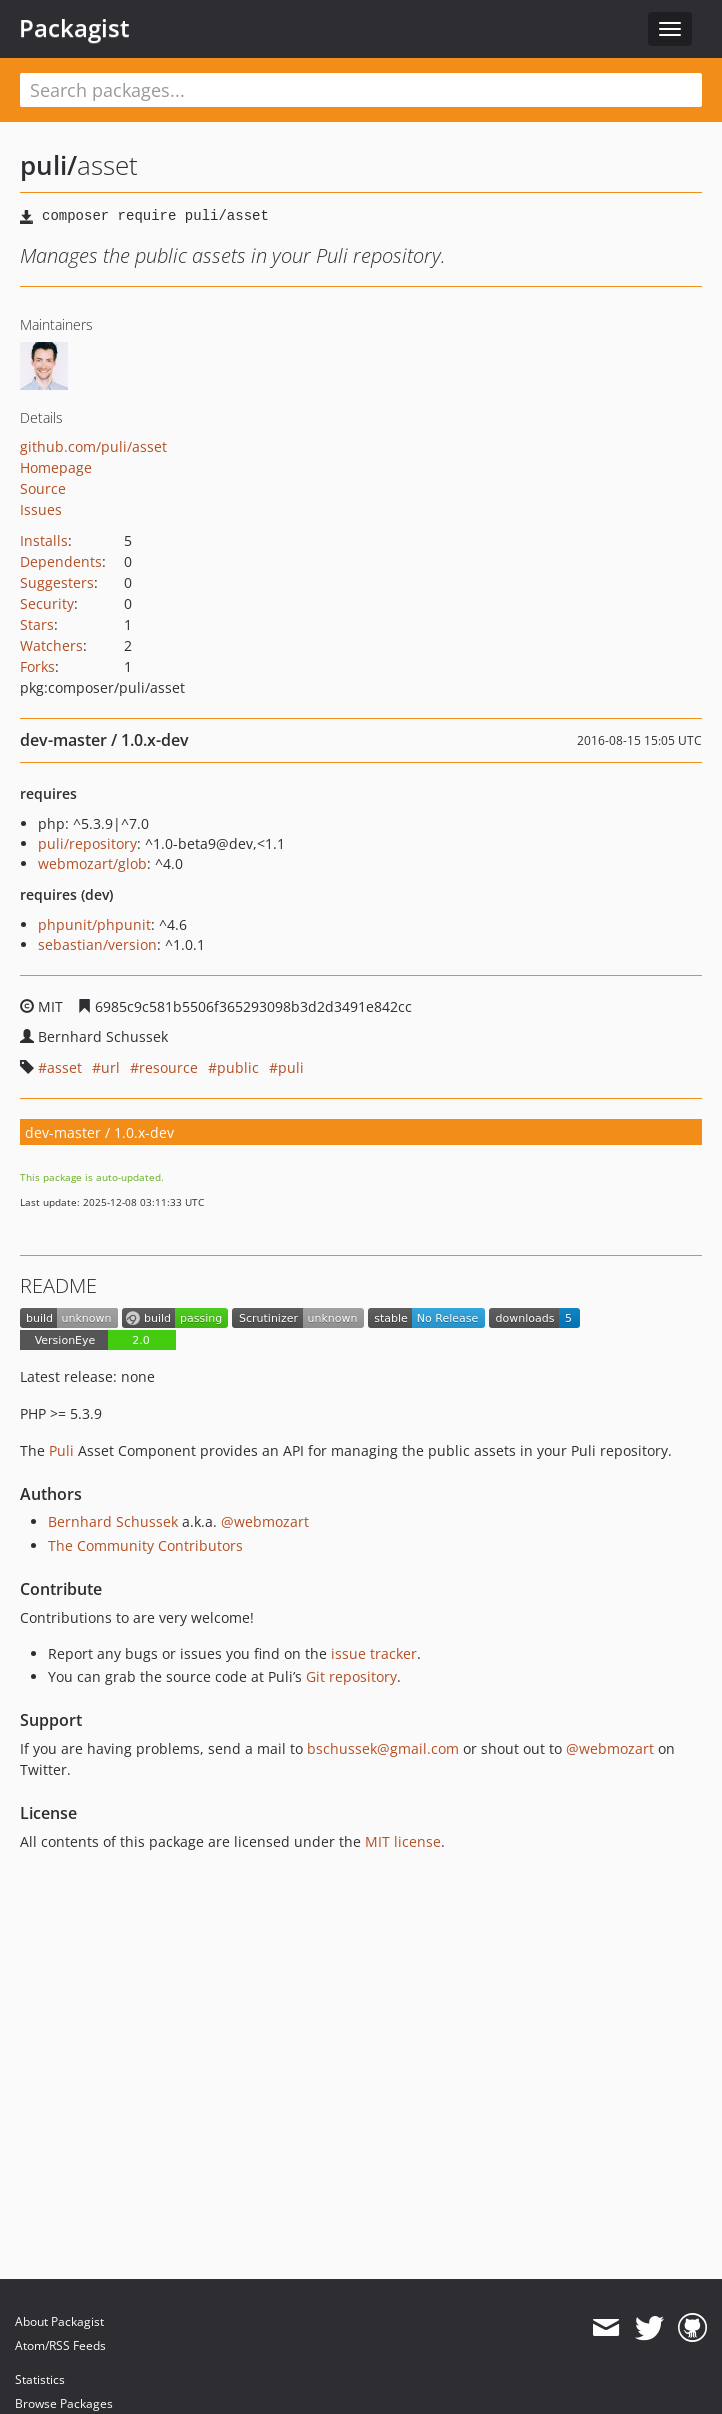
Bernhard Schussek (113, 1521)
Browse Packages (64, 2403)
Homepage (56, 467)
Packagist (74, 28)
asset (64, 1067)
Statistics (40, 2379)
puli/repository (87, 843)
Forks (37, 666)
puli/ (48, 165)
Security (47, 603)
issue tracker (374, 1653)
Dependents (61, 561)
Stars (37, 624)
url (110, 1067)
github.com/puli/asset (93, 446)
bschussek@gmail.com (383, 1748)
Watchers (51, 645)
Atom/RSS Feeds (60, 2345)
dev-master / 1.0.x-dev (99, 1132)
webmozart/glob (92, 863)
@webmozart (265, 1521)
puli (291, 1067)
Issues (41, 509)
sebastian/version (97, 944)
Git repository (351, 1676)
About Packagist (59, 2321)
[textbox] (361, 90)
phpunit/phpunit (94, 924)
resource (168, 1067)
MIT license (403, 1841)
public (238, 1067)
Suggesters (57, 582)
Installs (44, 540)
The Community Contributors (145, 1545)
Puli (61, 1450)
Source (43, 488)
